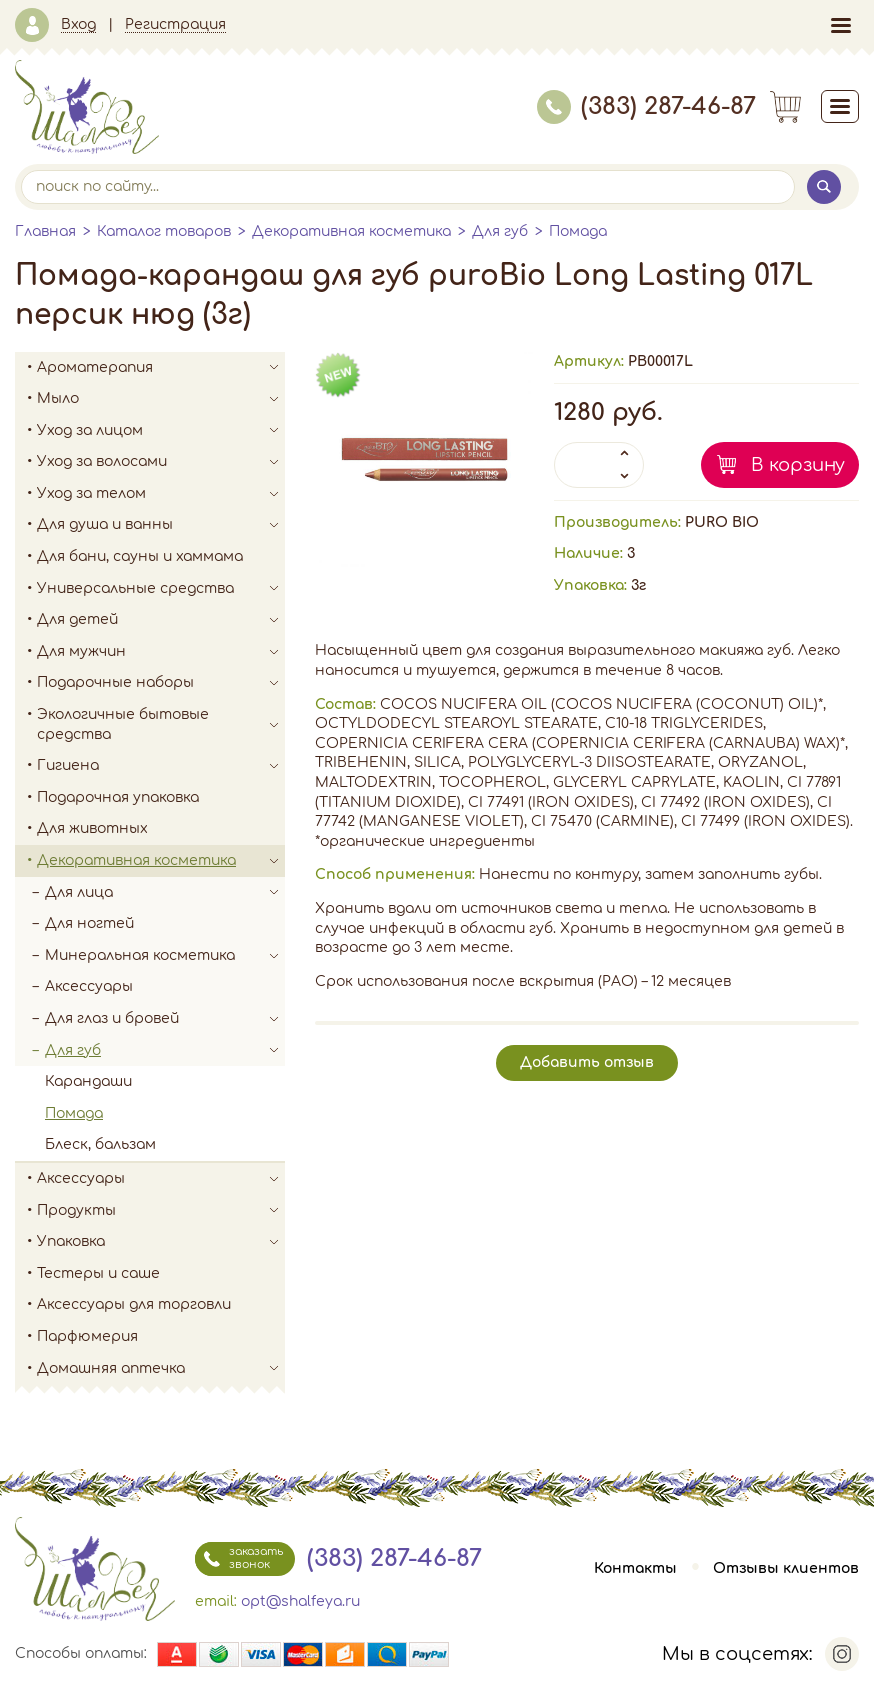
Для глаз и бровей (165, 1019)
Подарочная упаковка (118, 797)
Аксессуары (89, 986)
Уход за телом (161, 494)
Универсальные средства (161, 589)
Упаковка (161, 1242)
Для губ (500, 231)
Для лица (165, 893)
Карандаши (88, 1081)
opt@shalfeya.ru (300, 1601)
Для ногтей (89, 923)
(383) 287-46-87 (646, 106)
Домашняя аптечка (161, 1369)
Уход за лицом (161, 431)
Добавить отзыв (587, 1062)
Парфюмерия (87, 1336)
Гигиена (161, 766)
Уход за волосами (161, 462)
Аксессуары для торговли (134, 1304)
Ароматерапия (161, 368)
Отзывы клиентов (786, 1568)
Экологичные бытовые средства (161, 724)
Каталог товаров (164, 231)
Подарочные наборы (161, 683)
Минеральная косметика (165, 956)
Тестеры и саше (98, 1273)
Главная (45, 231)
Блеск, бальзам (100, 1144)
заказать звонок (239, 1559)
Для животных (92, 828)
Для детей (161, 620)
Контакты (635, 1568)
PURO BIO (722, 522)
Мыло (161, 399)
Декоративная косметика (351, 231)
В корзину (798, 465)
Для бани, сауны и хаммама (140, 556)
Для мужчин (161, 652)
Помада (578, 231)
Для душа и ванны (161, 525)
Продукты (161, 1211)
